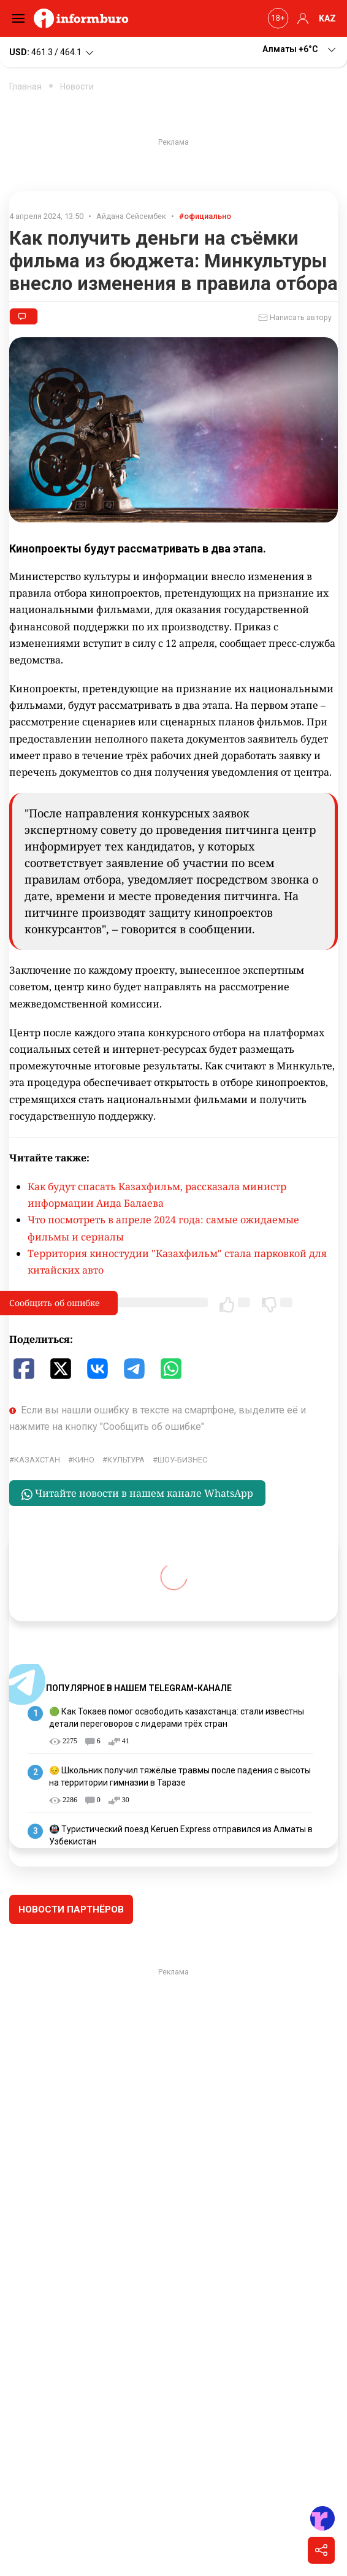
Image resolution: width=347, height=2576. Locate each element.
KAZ (327, 18)
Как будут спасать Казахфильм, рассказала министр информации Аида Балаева (157, 1195)
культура (126, 1459)
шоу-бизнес (182, 1459)
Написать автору (295, 318)
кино (83, 1459)
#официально (205, 216)
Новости (77, 86)
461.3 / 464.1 (52, 53)
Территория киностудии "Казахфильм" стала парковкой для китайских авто (177, 1262)
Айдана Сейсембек (131, 216)
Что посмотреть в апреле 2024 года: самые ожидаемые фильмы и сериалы (163, 1228)
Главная (25, 86)
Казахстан (37, 1459)
